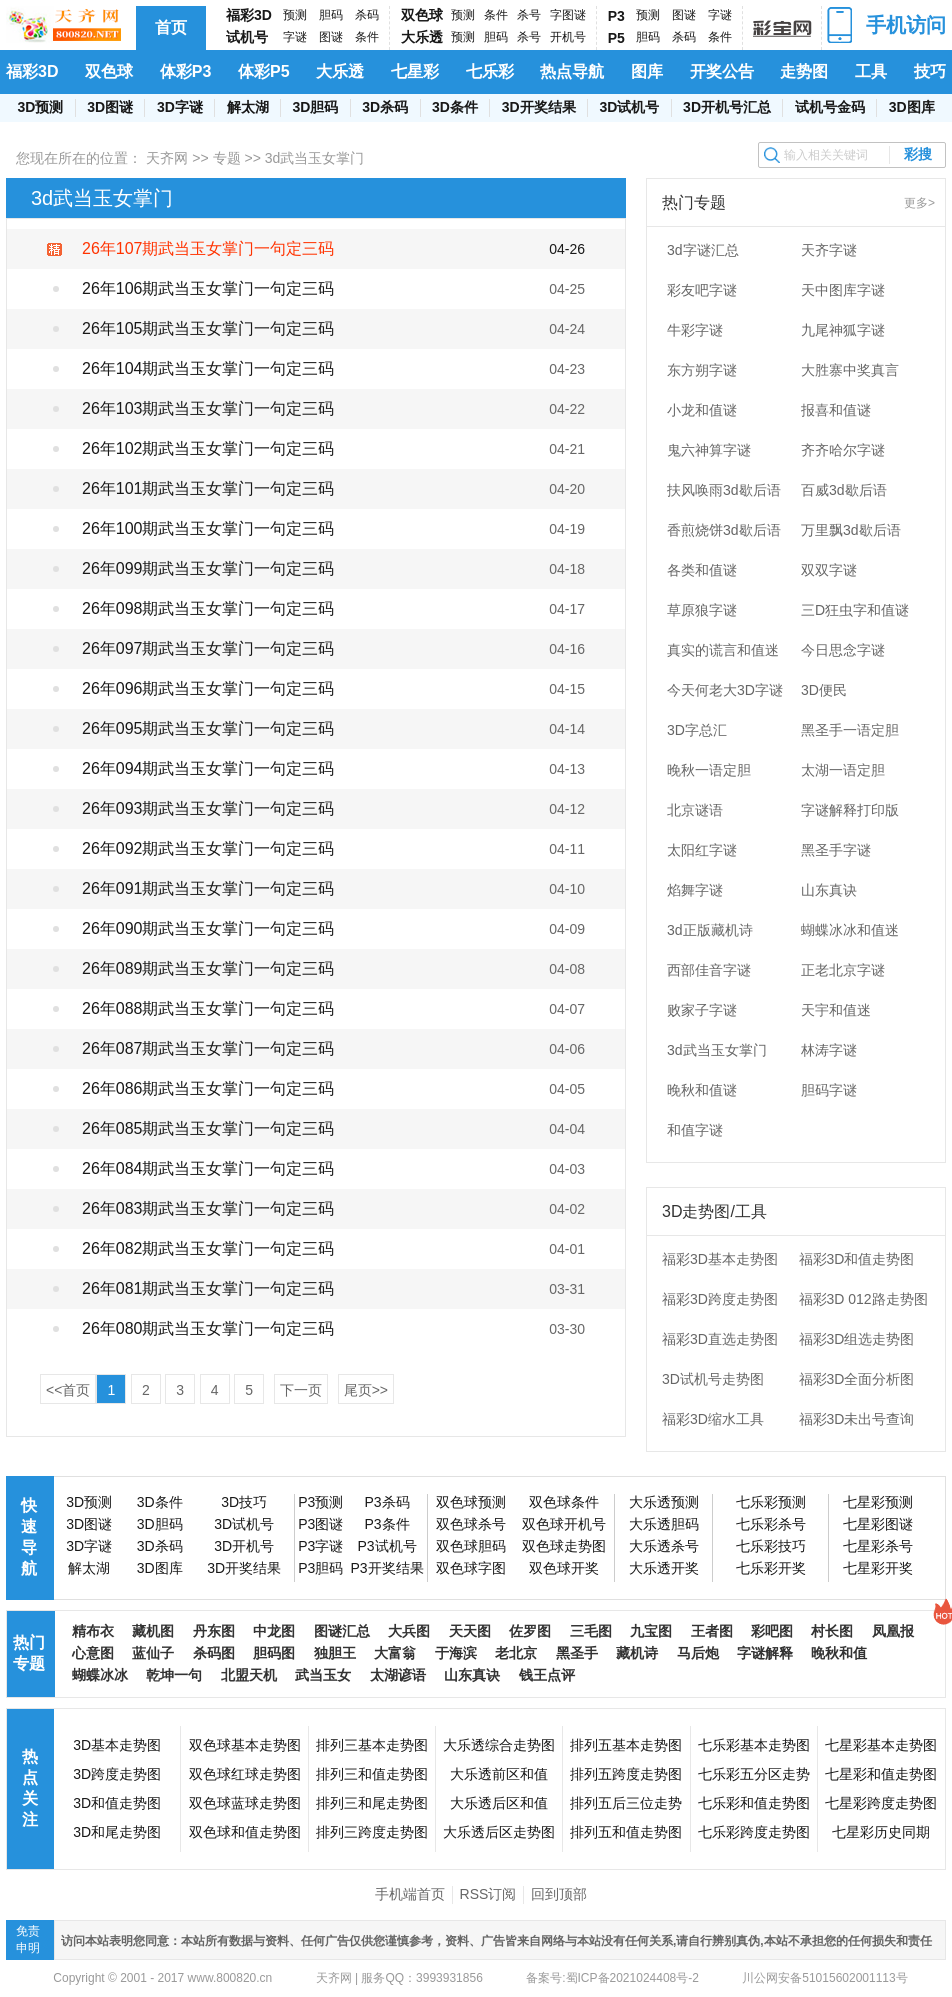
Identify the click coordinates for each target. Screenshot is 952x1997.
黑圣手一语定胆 (850, 730)
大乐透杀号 (664, 1546)
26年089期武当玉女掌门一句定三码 (208, 968)
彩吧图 (772, 1631)
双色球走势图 (564, 1546)
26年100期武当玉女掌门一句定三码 (208, 528)
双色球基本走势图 (245, 1745)
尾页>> (366, 1390)
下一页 (301, 1390)
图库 (647, 71)
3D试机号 (629, 107)
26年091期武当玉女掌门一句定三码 (208, 888)
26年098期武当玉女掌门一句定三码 (208, 608)
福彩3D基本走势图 (720, 1259)
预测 (295, 15)
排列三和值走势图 (372, 1774)
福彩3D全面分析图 (857, 1379)
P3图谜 (320, 1524)
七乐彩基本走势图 (754, 1745)
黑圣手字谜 (836, 850)
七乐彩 (490, 71)
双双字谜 (829, 570)
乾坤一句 (174, 1675)
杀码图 (214, 1653)
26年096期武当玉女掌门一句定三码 (208, 688)
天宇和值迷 (836, 1010)
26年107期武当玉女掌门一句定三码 (208, 248)
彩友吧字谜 (702, 290)
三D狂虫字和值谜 (855, 610)
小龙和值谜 (702, 410)
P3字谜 (320, 1546)
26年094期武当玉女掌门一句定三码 (208, 768)
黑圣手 (577, 1653)
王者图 (712, 1631)
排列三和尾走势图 (372, 1803)
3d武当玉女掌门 (717, 1050)
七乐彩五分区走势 (754, 1774)
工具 (871, 71)
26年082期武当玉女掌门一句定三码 (208, 1248)
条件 (367, 37)
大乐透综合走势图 (499, 1745)
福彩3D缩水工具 (713, 1419)
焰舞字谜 (695, 890)
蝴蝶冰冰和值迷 (850, 930)
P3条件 (386, 1524)
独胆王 (335, 1653)
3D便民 (824, 690)
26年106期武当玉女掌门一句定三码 (208, 288)
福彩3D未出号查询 (857, 1419)
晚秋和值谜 (702, 1090)
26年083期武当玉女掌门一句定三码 (208, 1208)
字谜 (295, 37)
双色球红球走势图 (245, 1774)
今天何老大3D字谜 (725, 690)
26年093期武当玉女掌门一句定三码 (208, 808)
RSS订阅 (488, 1894)
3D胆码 (315, 107)
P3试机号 (386, 1546)
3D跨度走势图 (117, 1774)
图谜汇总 (342, 1631)
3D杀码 (385, 107)
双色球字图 (471, 1568)
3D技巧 (244, 1502)
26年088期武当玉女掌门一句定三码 (208, 1008)
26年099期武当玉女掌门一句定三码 (208, 568)
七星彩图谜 (878, 1524)
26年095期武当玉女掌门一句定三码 (208, 728)
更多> (919, 203)
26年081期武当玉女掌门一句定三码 (208, 1288)
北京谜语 (695, 810)
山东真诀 (829, 890)
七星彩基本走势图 (881, 1745)
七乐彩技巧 (771, 1546)
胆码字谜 (829, 1090)
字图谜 (568, 15)
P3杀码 (386, 1502)
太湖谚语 (398, 1675)
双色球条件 (564, 1502)
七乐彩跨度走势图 (754, 1832)
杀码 (367, 15)
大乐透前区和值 (499, 1774)
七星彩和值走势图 (881, 1774)
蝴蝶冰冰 (100, 1675)
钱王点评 (547, 1675)
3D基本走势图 (117, 1745)
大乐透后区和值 (499, 1803)
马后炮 (698, 1653)
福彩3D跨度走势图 (720, 1299)
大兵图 (409, 1631)
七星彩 (415, 71)
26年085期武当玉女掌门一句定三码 (208, 1128)
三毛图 (591, 1631)
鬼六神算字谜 (709, 450)
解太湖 (248, 107)
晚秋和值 (839, 1653)
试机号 (247, 37)
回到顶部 (559, 1894)
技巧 (930, 71)
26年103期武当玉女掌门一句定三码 (208, 408)
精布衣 (93, 1631)
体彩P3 (186, 71)
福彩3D (249, 15)
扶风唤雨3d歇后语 (724, 490)
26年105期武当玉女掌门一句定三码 (208, 328)
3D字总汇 (697, 730)
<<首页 (68, 1390)
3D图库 (912, 107)
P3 (616, 16)
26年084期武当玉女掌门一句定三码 (208, 1168)
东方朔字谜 (702, 370)
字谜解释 (765, 1653)
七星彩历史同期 (881, 1832)
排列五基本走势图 (626, 1745)
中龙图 (274, 1631)
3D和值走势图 (117, 1803)
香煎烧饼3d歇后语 (724, 530)
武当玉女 (323, 1675)
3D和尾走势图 (117, 1832)
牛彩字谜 (695, 330)
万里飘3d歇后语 (851, 530)
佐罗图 (530, 1631)
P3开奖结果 (386, 1568)
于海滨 (456, 1653)
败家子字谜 (702, 1010)
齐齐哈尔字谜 (843, 450)
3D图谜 (110, 107)
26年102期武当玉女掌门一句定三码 (208, 448)
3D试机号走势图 (713, 1379)
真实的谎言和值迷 (723, 650)
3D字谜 (180, 107)
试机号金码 (830, 107)
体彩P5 (264, 71)
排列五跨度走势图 (626, 1774)
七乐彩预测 (771, 1502)
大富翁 (395, 1653)
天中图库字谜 (843, 290)
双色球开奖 (564, 1568)
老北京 (516, 1653)
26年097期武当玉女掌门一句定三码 (208, 648)
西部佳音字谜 (709, 970)
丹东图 (214, 1631)
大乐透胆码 (664, 1524)
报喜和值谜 (836, 410)
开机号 (568, 37)
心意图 (93, 1653)
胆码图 (274, 1653)
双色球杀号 (471, 1524)
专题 (227, 158)
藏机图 (153, 1631)
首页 (171, 27)
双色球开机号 (564, 1524)
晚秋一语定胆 (709, 770)
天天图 (470, 1631)
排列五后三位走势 (626, 1803)
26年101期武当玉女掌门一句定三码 (208, 488)
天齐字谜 (829, 250)
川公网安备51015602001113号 (823, 1978)
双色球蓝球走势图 (245, 1803)
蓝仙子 (153, 1653)
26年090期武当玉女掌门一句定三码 (208, 928)
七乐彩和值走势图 (754, 1803)
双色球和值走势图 (245, 1832)
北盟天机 (249, 1675)
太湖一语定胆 (843, 770)
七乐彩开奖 (771, 1568)
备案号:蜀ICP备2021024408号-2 (612, 1978)
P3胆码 (320, 1568)
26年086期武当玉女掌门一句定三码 (208, 1088)
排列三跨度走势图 (372, 1832)
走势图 (804, 71)
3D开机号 (244, 1546)
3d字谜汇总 (703, 250)
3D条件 (455, 107)
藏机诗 (637, 1653)
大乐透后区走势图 (499, 1832)
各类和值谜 (702, 570)
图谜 (331, 37)
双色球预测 (471, 1502)
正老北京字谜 (843, 970)
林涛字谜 (829, 1050)
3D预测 (40, 107)
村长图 (832, 1631)
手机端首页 (410, 1894)
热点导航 (572, 71)
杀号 (529, 15)
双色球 (422, 15)
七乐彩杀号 (771, 1524)
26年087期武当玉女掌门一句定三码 (208, 1048)
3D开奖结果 (539, 107)
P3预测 (320, 1502)
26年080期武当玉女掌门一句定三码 (208, 1328)
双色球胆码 (471, 1546)
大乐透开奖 (664, 1568)
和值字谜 (695, 1130)
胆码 (331, 15)
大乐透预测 (664, 1502)
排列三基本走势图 (372, 1745)
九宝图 (651, 1631)
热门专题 (29, 1653)
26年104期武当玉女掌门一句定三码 (208, 368)
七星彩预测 (878, 1502)
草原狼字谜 (702, 610)
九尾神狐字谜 (843, 330)
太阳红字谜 (702, 850)
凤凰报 (893, 1631)
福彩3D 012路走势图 (863, 1299)
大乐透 (422, 37)
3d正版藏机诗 (710, 930)
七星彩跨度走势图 (881, 1803)
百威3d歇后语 (844, 490)
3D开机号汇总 (727, 107)
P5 (616, 38)
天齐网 (167, 158)
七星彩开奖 (878, 1568)
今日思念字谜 (843, 650)
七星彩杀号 (878, 1546)
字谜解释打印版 (850, 810)
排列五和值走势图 (626, 1832)
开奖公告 (722, 71)
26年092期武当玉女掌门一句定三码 (208, 848)
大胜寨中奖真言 (850, 370)
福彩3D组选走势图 (857, 1339)
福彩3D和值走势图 (857, 1259)
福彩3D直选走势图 (720, 1339)
